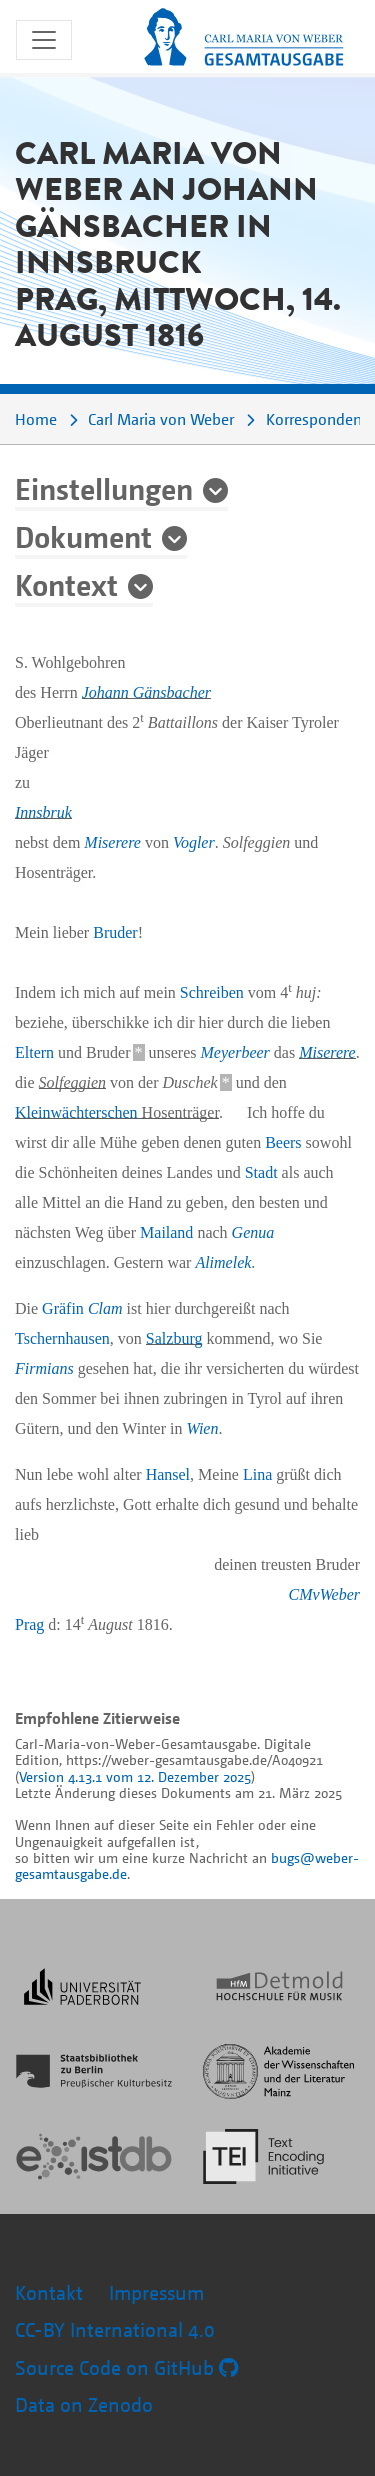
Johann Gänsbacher (146, 692)
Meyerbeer (235, 1052)
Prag (29, 1624)
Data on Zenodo (84, 2404)
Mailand (166, 1232)
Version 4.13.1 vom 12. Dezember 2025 (135, 1776)
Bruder (115, 932)
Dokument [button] (83, 536)
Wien (202, 1428)
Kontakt (49, 2292)
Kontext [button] (66, 584)
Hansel (168, 1474)
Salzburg (174, 1338)
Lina (257, 1474)
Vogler (194, 842)
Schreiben (212, 992)
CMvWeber (324, 1594)
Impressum (156, 2292)
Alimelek (223, 1262)
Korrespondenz (317, 419)
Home (36, 419)
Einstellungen (104, 488)
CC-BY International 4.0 (115, 2329)
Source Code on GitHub (126, 2367)
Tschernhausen (62, 1338)
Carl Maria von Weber (161, 419)
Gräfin (82, 1308)
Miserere (112, 842)
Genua (253, 1232)
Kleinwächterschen (76, 1112)
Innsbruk (43, 812)
